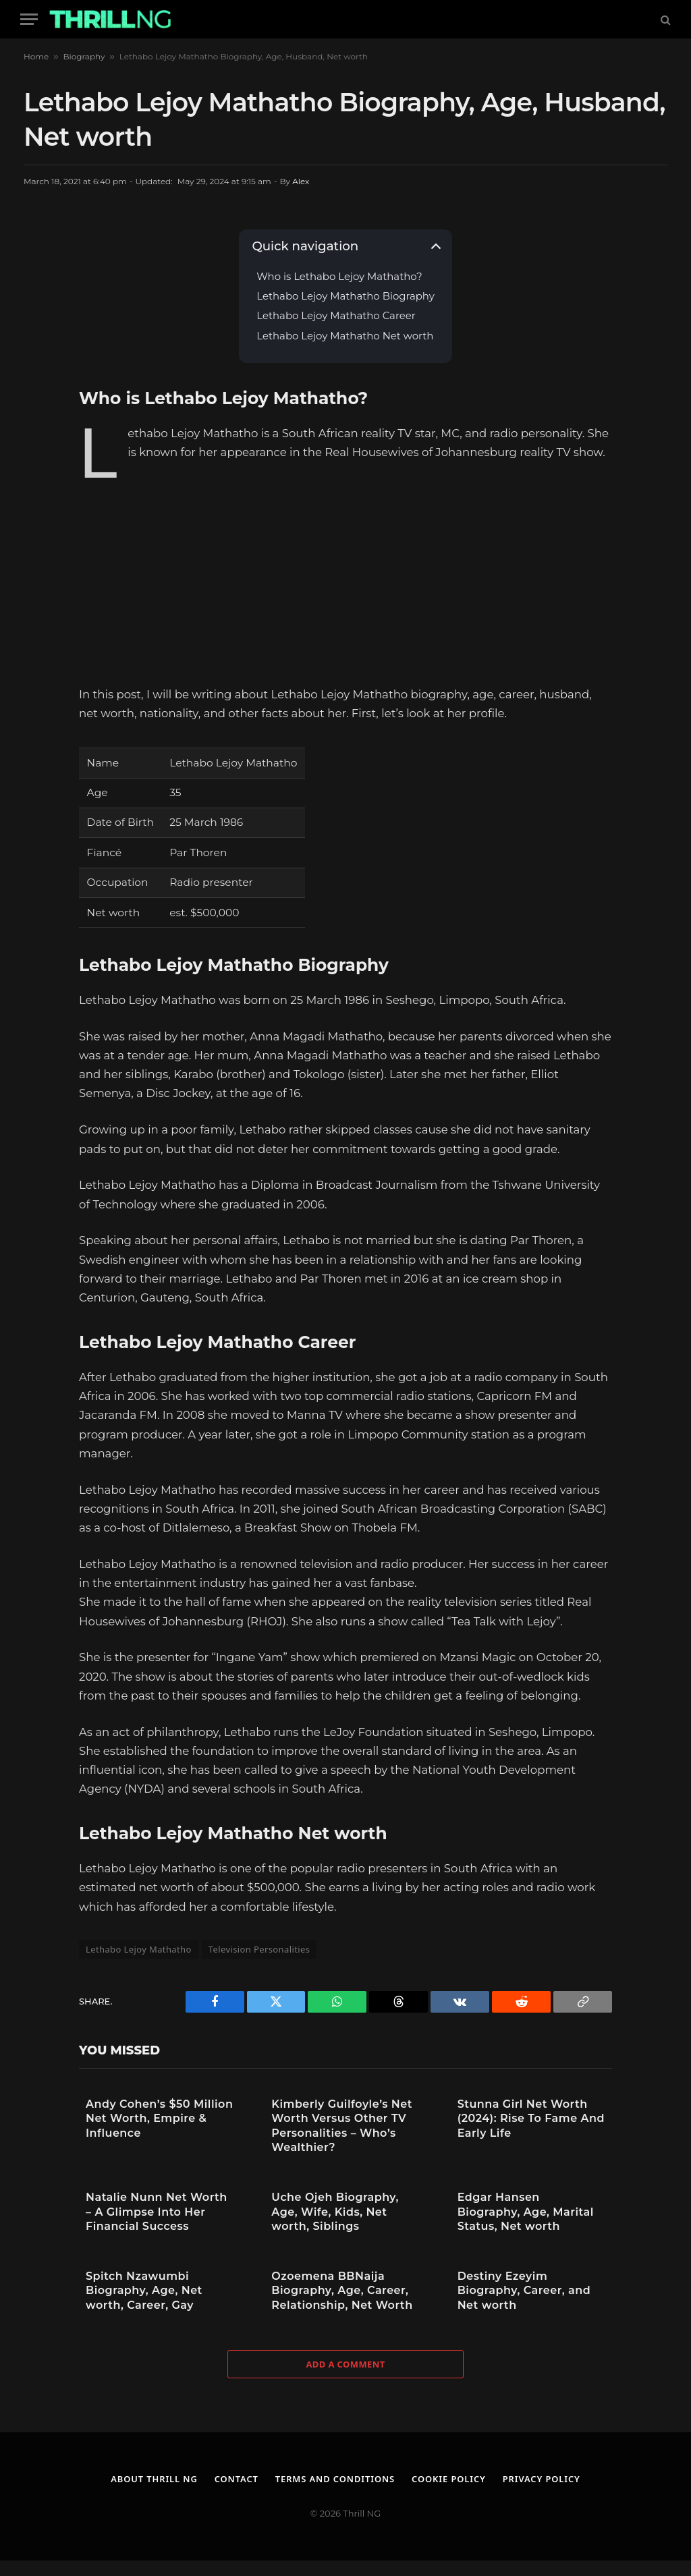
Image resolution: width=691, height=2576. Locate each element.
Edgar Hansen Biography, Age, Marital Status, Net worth (526, 2212)
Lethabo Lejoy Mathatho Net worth (344, 336)
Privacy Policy (542, 2479)
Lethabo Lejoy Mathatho (139, 1949)
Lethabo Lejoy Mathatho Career (336, 316)
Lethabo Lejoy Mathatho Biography (345, 296)
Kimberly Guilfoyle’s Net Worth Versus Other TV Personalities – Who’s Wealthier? (341, 2126)
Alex (300, 181)
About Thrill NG (152, 2479)
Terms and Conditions (335, 2479)
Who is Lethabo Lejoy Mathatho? (339, 277)
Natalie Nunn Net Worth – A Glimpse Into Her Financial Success (156, 2212)
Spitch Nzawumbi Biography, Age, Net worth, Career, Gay (144, 2291)
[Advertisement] (345, 575)
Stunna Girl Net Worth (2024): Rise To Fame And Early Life (531, 2118)
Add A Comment (345, 2364)
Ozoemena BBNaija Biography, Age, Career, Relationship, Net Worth (341, 2291)
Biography (84, 56)
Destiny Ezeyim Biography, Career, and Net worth (524, 2291)
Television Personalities (259, 1949)
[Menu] (29, 19)
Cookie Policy (449, 2479)
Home (36, 56)
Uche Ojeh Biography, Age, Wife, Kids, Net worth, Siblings (335, 2212)
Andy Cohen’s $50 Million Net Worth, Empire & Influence (159, 2118)
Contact (235, 2479)
